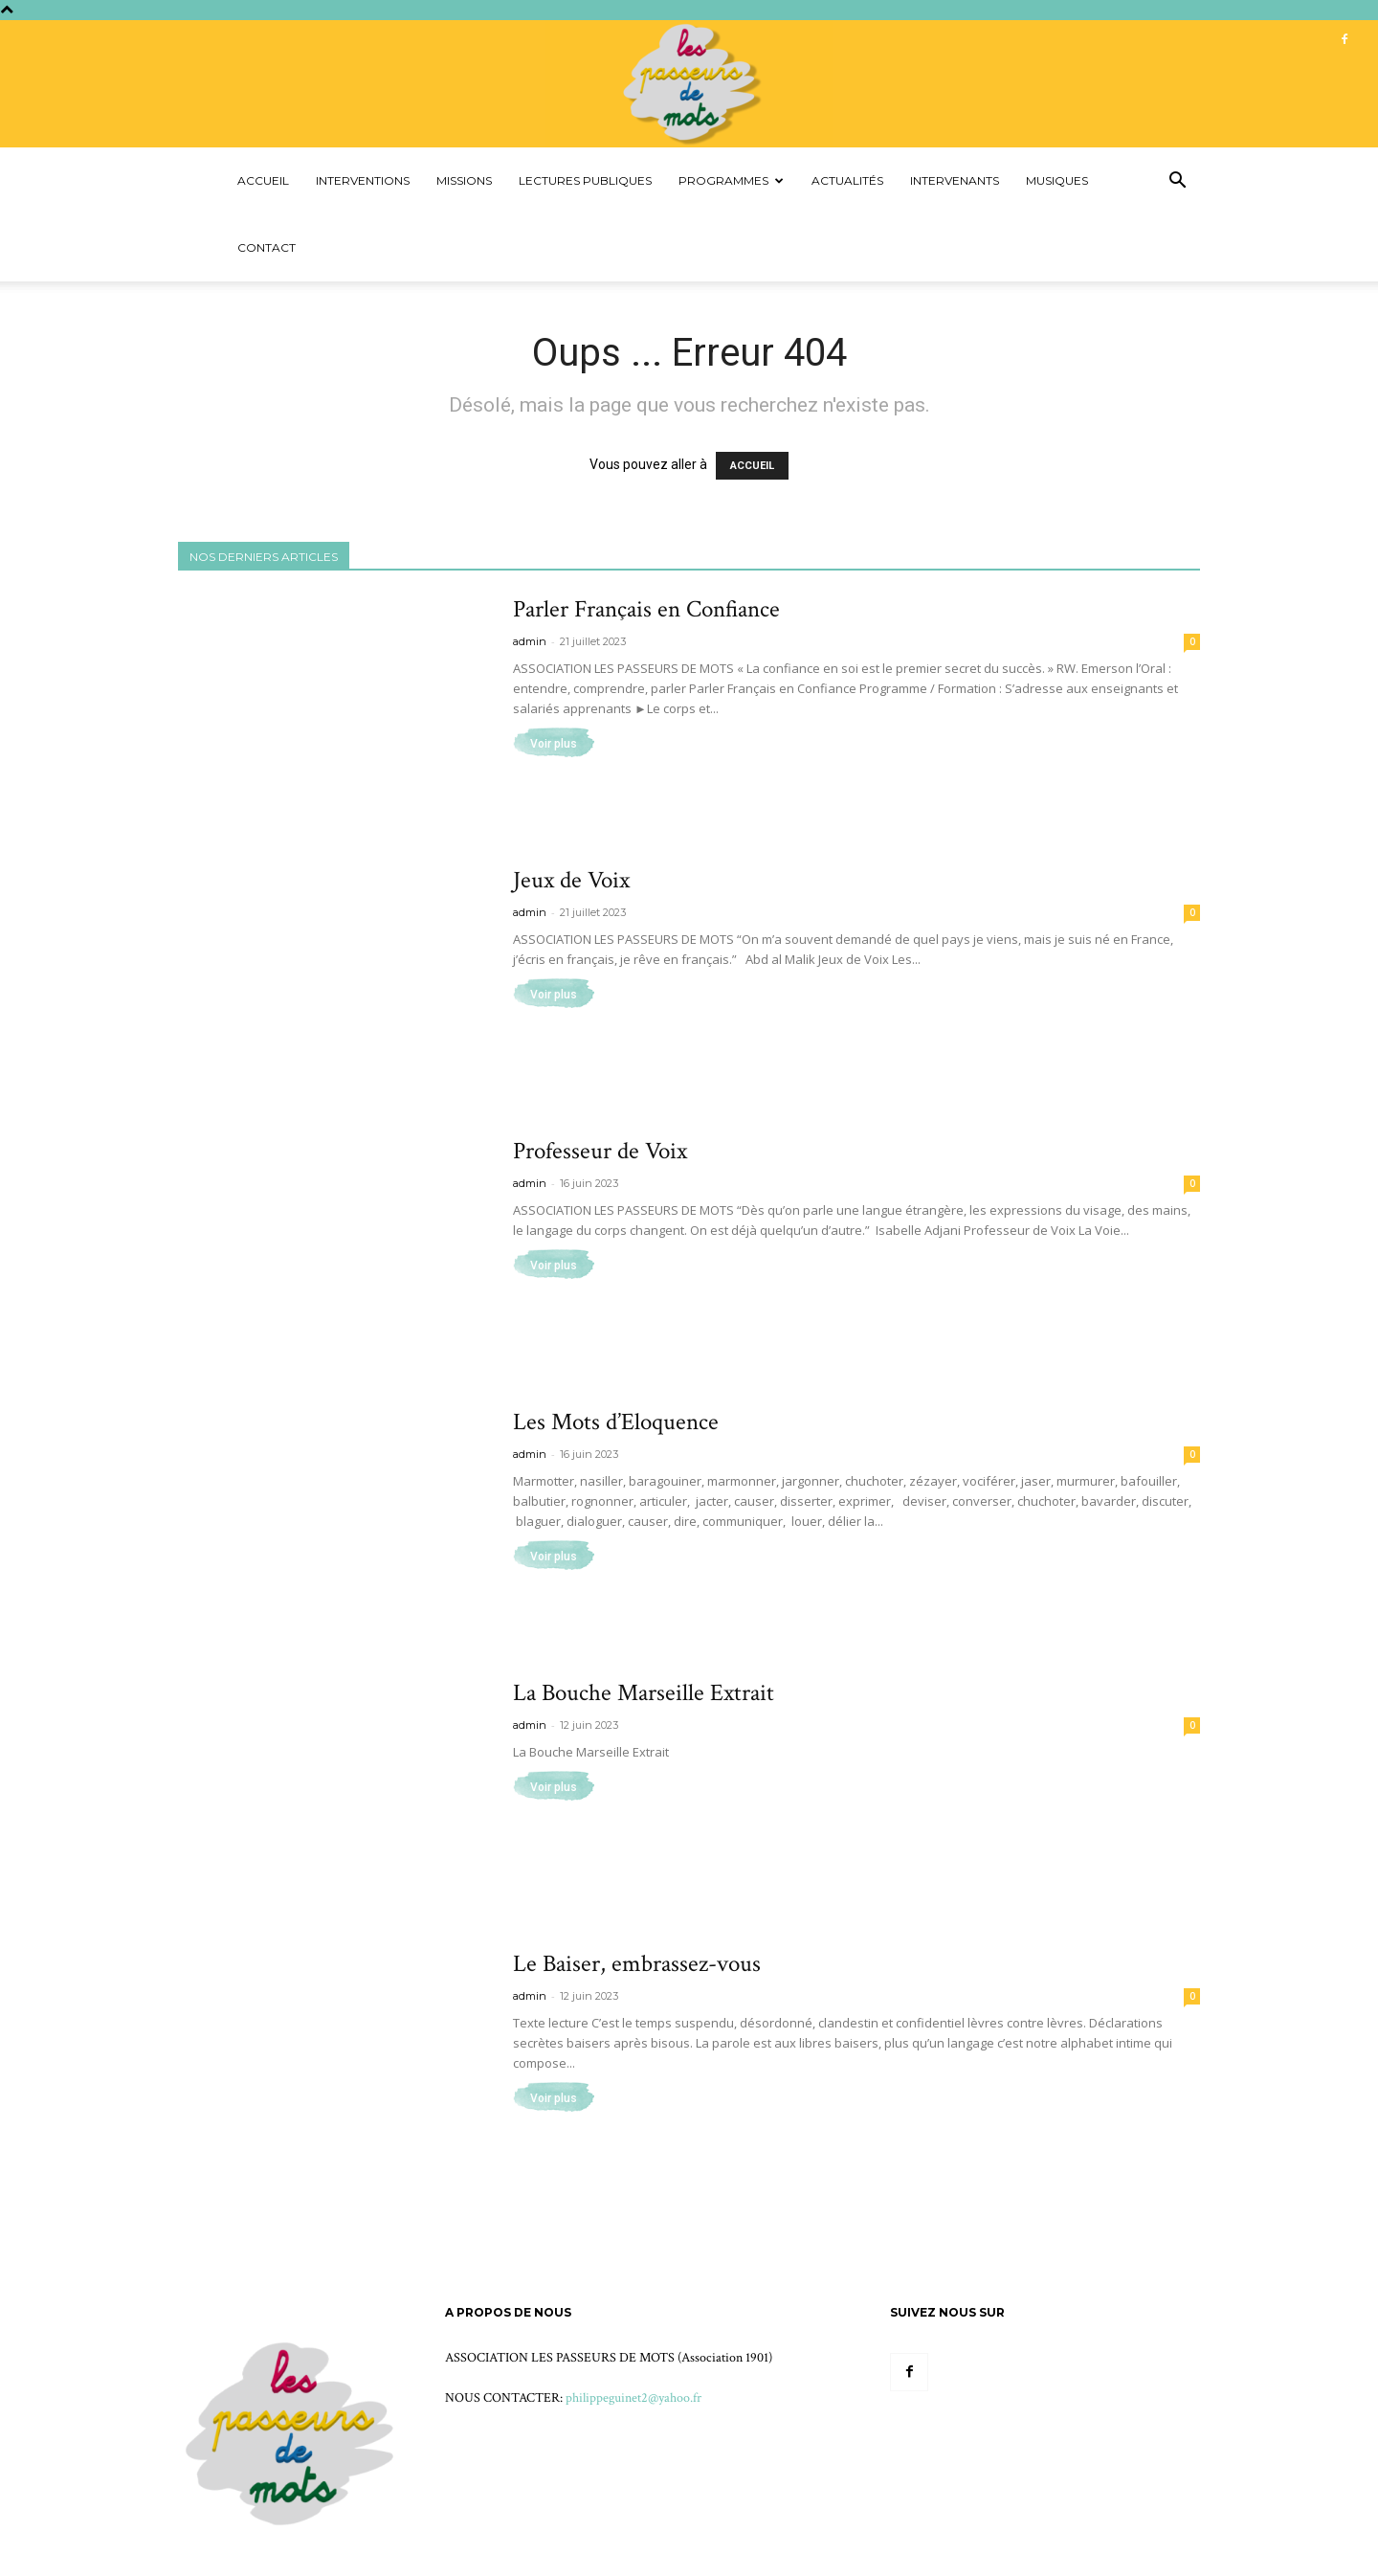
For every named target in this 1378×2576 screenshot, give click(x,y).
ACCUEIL (752, 465)
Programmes (731, 180)
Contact (266, 247)
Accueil (263, 180)
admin (529, 641)
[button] (1177, 182)
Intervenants (954, 180)
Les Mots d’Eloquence (616, 1422)
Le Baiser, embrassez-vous (637, 1964)
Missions (464, 180)
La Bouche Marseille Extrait (643, 1693)
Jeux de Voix (571, 880)
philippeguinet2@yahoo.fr (633, 2398)
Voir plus (553, 743)
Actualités (847, 180)
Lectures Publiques (585, 180)
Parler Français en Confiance (646, 609)
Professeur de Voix (600, 1151)
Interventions (363, 180)
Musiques (1057, 180)
